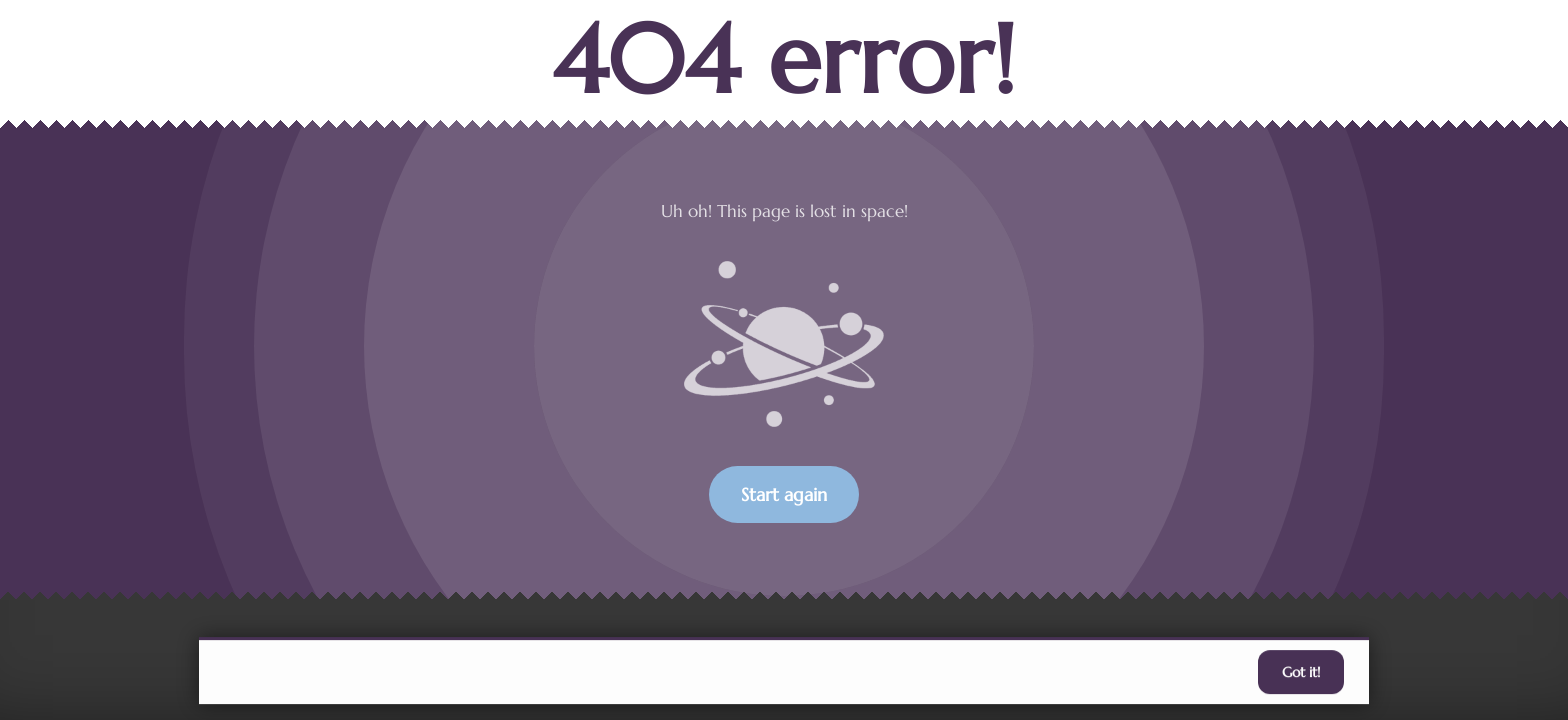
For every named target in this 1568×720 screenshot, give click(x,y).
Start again (784, 494)
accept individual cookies (1082, 672)
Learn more (930, 672)
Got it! (1301, 674)
